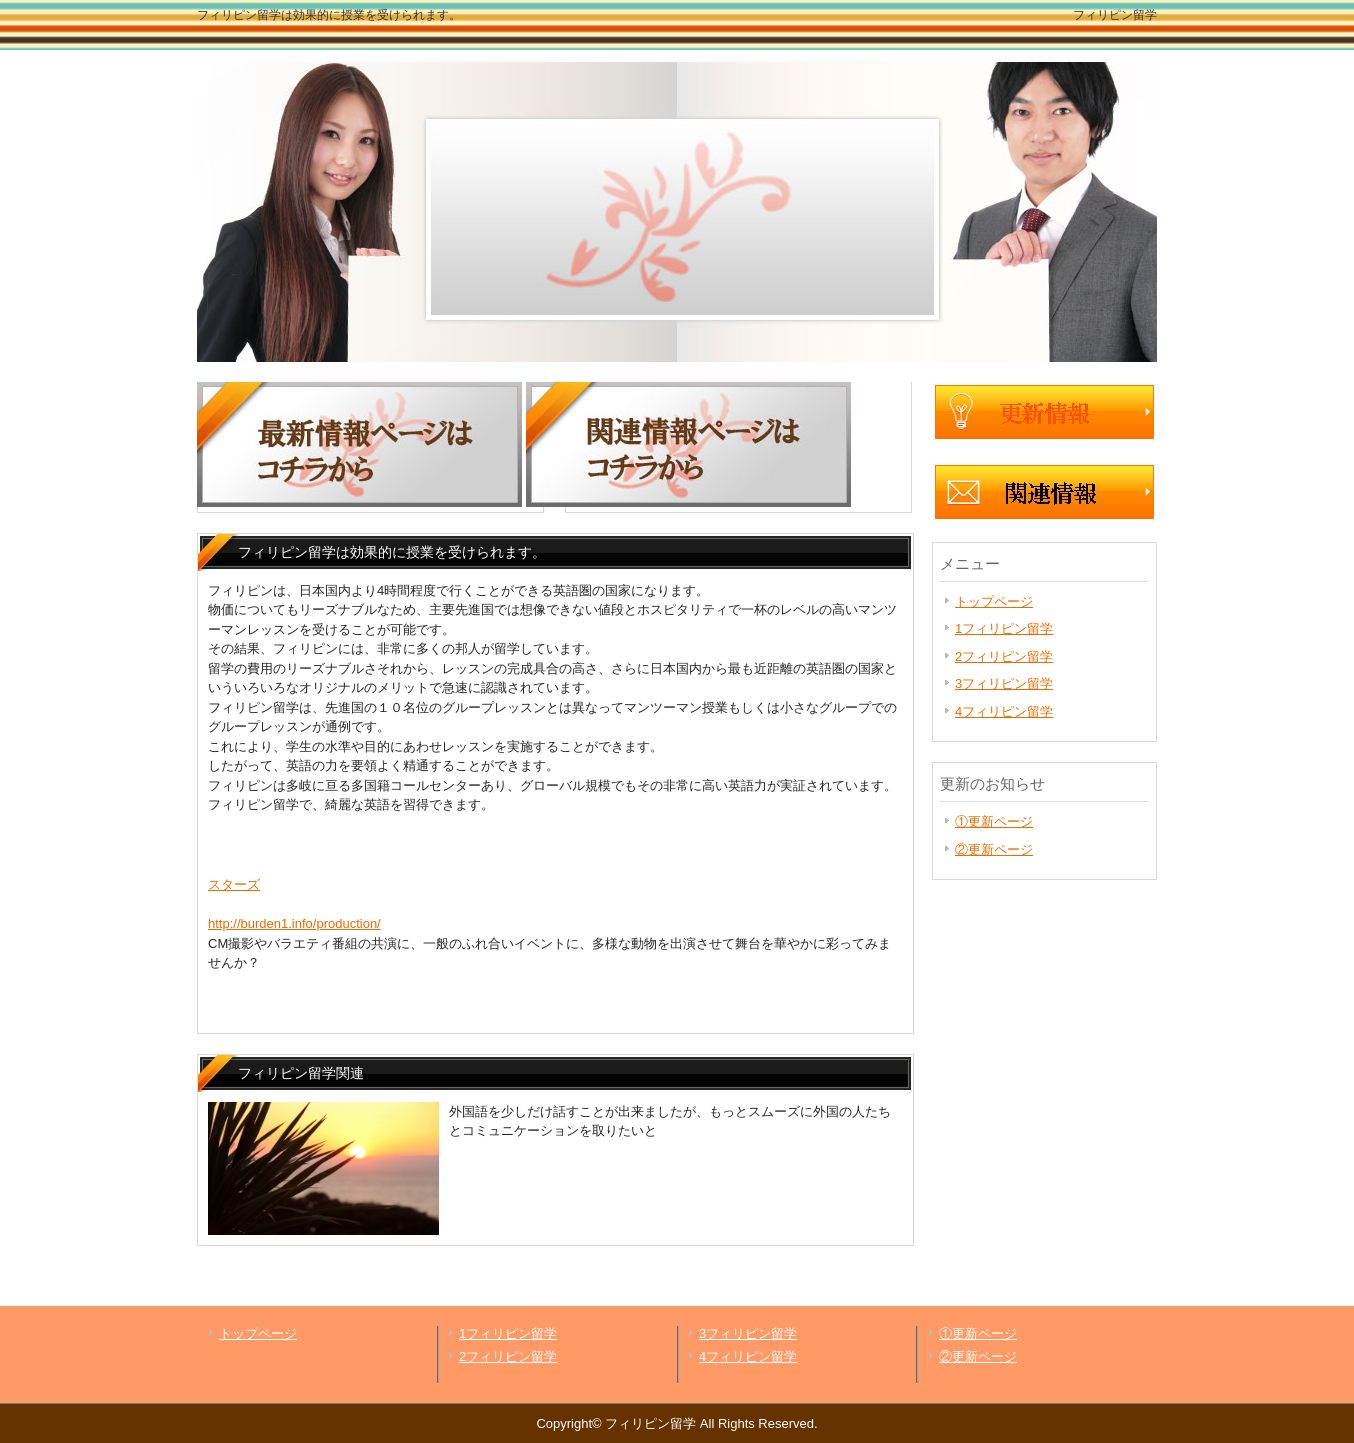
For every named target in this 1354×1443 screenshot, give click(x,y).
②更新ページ (994, 849)
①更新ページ (994, 821)
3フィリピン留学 (1004, 683)
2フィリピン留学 (1004, 656)
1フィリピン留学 (1004, 628)
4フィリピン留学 (1004, 711)
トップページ (994, 601)
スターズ (234, 884)
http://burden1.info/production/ (294, 923)
